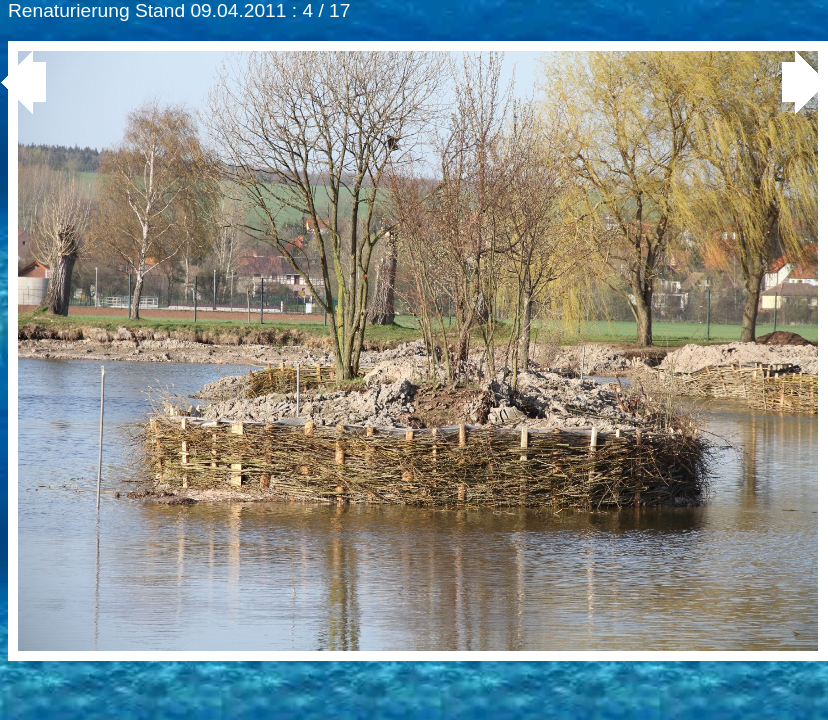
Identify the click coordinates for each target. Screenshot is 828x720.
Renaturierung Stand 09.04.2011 (147, 10)
